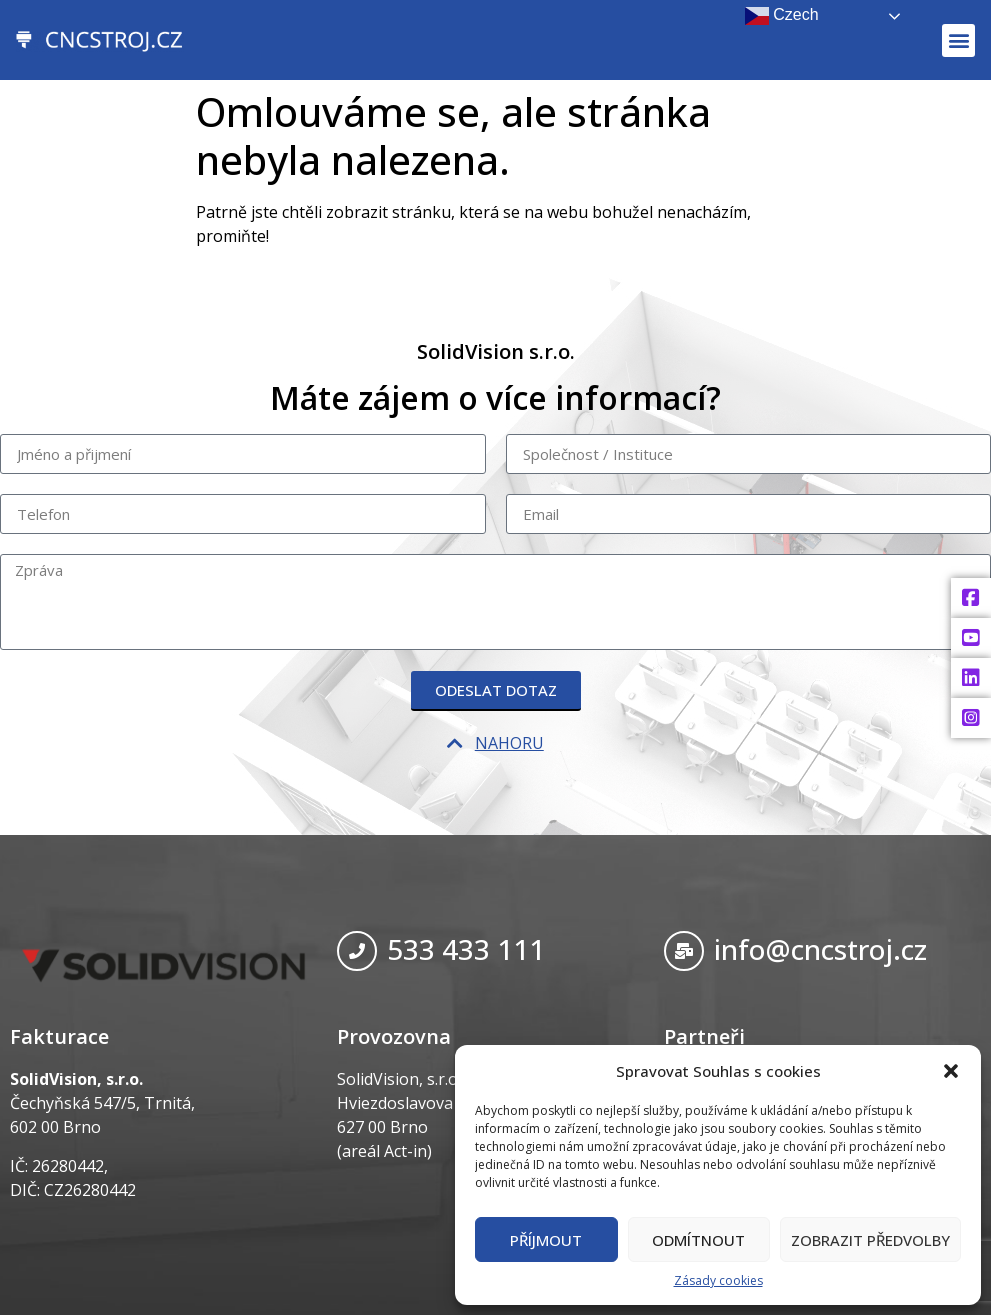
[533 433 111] (357, 951)
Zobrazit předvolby (870, 1240)
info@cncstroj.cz (820, 949)
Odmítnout (698, 1240)
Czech (782, 16)
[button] (951, 1071)
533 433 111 (466, 949)
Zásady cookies (718, 1280)
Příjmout (546, 1240)
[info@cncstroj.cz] (684, 951)
